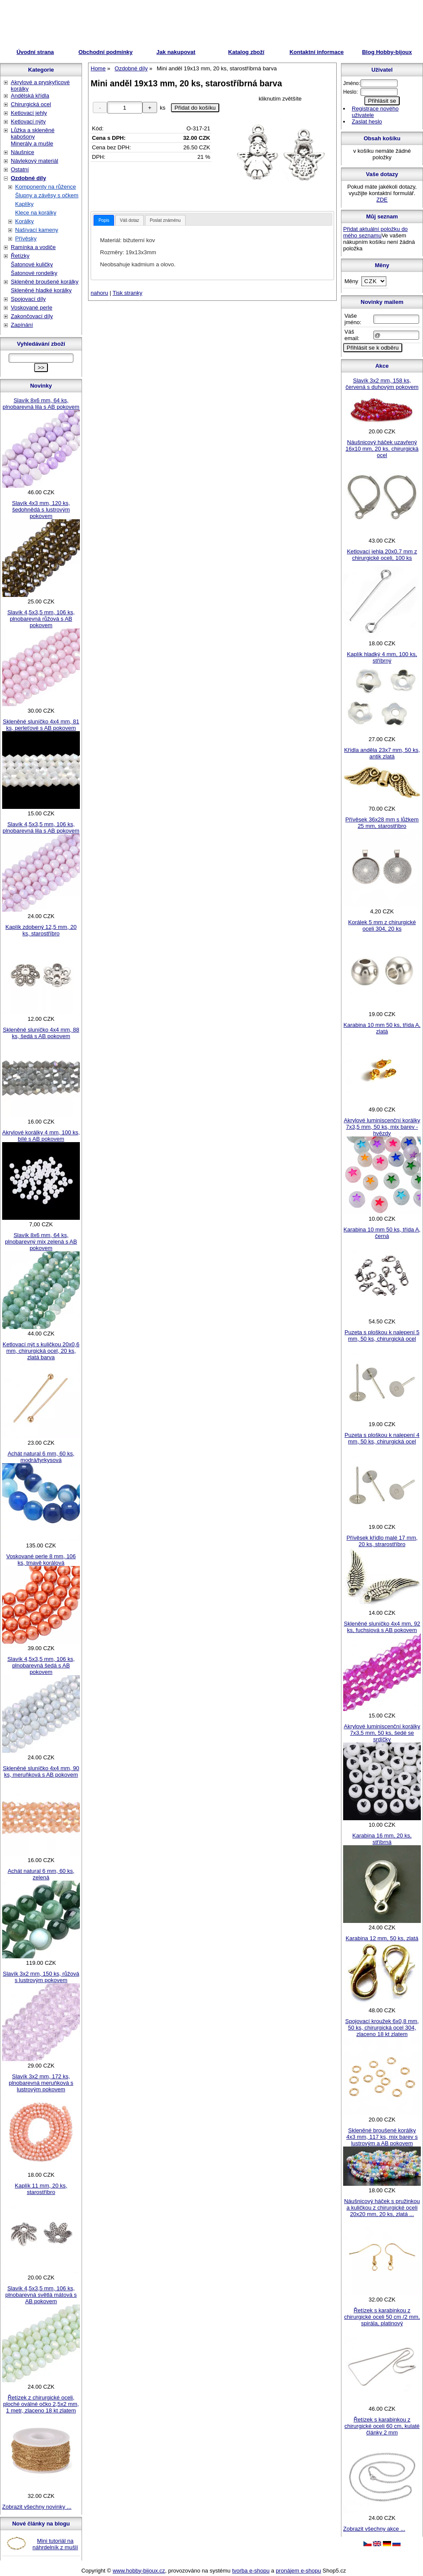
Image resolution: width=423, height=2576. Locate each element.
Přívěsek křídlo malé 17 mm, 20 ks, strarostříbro (382, 1540)
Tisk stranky (127, 293)
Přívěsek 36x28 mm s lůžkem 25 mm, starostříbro (382, 822)
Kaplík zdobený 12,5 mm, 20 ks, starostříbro (41, 930)
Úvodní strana (35, 52)
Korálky (24, 221)
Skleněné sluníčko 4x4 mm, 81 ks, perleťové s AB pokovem (41, 724)
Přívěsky (26, 238)
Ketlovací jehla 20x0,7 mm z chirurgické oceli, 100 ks (382, 554)
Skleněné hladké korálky (41, 290)
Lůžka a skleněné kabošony (32, 133)
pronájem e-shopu (298, 2570)
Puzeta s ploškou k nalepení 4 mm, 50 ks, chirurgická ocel (381, 1438)
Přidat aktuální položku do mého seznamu (375, 232)
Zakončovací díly (32, 316)
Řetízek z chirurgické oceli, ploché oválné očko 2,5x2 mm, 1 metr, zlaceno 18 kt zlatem (41, 2404)
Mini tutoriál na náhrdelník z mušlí (55, 2544)
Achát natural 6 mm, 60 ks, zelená (41, 1874)
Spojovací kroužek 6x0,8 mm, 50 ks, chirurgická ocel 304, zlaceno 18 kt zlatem (382, 2027)
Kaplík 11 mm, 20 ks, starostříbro (41, 2188)
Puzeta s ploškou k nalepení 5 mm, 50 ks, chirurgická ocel (381, 1335)
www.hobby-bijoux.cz (139, 2570)
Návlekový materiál (34, 161)
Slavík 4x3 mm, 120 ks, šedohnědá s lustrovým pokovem (41, 509)
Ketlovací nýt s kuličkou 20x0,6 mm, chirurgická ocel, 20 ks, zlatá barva (41, 1351)
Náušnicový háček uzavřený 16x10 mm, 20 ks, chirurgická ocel (381, 448)
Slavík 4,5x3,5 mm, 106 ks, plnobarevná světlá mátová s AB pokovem (40, 2295)
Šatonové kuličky (32, 264)
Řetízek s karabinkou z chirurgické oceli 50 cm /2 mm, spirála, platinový (382, 2317)
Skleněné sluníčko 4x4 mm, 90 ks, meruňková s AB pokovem (41, 1771)
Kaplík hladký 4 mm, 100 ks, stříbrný (382, 657)
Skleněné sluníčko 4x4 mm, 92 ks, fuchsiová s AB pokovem (382, 1626)
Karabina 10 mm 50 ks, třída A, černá (382, 1232)
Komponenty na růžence (45, 186)
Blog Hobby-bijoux (387, 52)
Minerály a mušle (32, 143)
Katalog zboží (246, 52)
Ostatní (20, 169)
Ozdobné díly (28, 178)
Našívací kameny (36, 230)
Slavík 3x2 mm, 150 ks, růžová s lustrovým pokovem (41, 1976)
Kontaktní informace (317, 52)
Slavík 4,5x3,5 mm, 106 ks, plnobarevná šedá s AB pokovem (41, 1665)
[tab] (104, 220)
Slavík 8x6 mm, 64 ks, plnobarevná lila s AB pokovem (41, 403)
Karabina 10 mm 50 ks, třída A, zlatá (382, 1028)
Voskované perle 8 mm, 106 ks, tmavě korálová (41, 1559)
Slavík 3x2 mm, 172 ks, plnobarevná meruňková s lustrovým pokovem (41, 2083)
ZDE (382, 199)
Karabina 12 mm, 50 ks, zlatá (382, 1938)
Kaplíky (24, 204)
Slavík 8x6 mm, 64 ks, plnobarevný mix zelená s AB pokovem (41, 1241)
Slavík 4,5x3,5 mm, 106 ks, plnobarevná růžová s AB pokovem (41, 618)
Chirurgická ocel (31, 104)
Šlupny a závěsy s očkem (47, 195)
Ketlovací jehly (29, 113)
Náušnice (22, 152)
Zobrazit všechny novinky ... (36, 2506)
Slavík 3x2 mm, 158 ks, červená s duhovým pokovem (381, 383)
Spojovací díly (28, 299)
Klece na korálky (35, 212)
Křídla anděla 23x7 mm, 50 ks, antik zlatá (382, 753)
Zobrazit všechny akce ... (374, 2528)
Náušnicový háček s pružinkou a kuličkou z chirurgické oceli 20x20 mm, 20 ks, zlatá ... (382, 2207)
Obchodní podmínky (106, 52)
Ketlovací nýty (28, 121)
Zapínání (22, 325)
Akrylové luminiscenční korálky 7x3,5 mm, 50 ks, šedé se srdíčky (382, 1733)
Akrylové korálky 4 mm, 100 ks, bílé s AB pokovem (41, 1135)
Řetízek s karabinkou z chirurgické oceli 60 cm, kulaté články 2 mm (382, 2426)
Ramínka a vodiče (33, 247)
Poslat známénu (165, 220)
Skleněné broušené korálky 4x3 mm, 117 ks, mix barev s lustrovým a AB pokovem (381, 2137)
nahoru (99, 293)
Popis (103, 220)
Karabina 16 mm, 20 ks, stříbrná (381, 1838)
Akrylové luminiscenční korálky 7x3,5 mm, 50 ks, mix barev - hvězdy (382, 1126)
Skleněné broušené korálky (45, 281)
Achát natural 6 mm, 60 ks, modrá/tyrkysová (41, 1456)
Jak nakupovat (175, 52)
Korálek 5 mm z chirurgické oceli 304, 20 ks (382, 925)
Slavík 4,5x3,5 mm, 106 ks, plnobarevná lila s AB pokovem (41, 827)
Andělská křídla (30, 95)
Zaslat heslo (367, 121)
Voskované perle (31, 307)
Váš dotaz (129, 220)
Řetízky (20, 256)
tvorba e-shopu (251, 2570)
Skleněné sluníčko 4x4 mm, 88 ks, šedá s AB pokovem (41, 1032)
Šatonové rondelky (34, 273)
